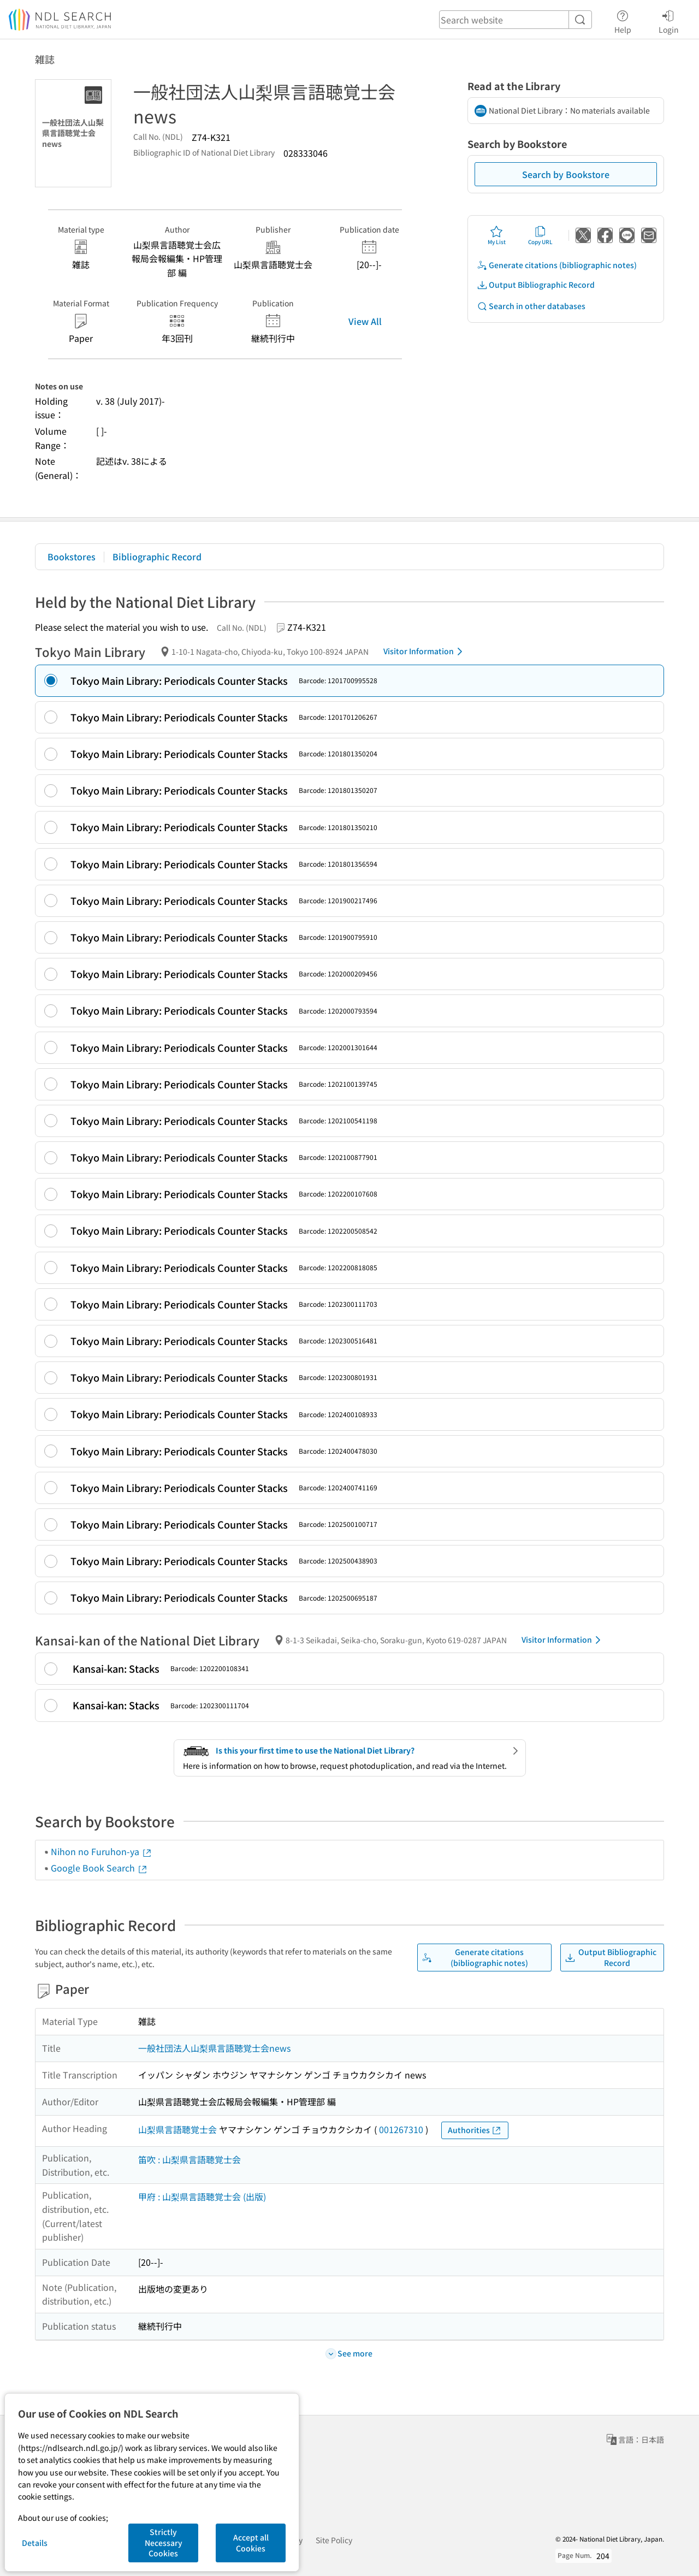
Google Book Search (99, 1867)
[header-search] (515, 19)
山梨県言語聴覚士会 (177, 2129)
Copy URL (540, 235)
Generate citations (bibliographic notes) (557, 265)
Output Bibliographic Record (536, 285)
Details (35, 2542)
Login (669, 20)
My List (497, 235)
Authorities (475, 2130)
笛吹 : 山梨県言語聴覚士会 (189, 2159)
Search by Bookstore (565, 174)
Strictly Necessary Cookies (163, 2542)
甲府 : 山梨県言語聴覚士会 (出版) (202, 2196)
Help (622, 20)
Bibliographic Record (157, 556)
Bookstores (72, 556)
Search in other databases (531, 306)
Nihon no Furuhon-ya (101, 1851)
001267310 (401, 2129)
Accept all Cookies (251, 2543)
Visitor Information (424, 651)
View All (365, 321)
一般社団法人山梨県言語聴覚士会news (214, 2047)
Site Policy (334, 2539)
